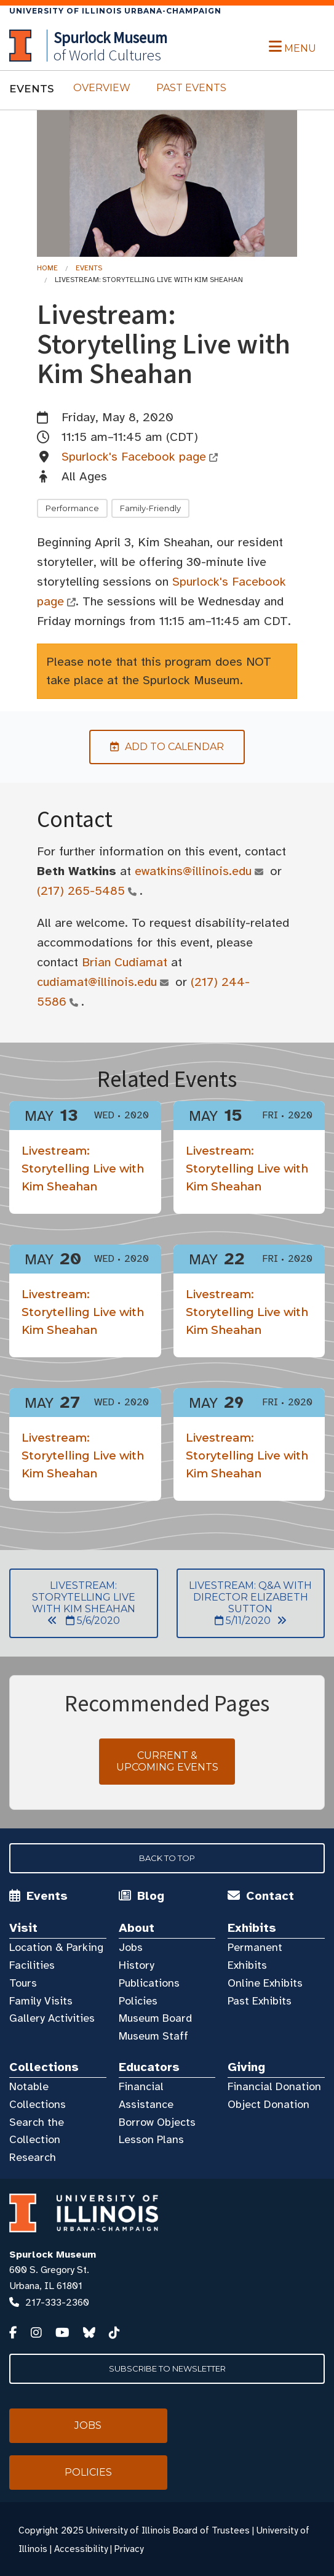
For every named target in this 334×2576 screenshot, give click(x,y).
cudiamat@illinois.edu (97, 982)
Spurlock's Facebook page (134, 456)
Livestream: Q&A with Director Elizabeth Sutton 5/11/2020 (244, 1603)
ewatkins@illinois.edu (193, 871)
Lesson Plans (151, 2139)
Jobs (131, 1947)
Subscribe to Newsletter (167, 2368)
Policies (138, 2001)
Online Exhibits (265, 1983)
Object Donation (268, 2104)
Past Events (191, 88)
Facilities (32, 1965)
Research (32, 2157)
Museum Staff (153, 2036)
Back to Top (167, 1858)
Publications (149, 1983)
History (136, 1965)
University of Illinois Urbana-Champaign (115, 10)
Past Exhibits (260, 2001)
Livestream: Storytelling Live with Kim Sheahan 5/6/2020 (72, 1603)
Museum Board (155, 2018)
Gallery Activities (52, 2018)
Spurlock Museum (52, 2254)
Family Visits (41, 2001)
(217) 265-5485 (81, 890)
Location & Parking (56, 1947)
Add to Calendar (156, 747)
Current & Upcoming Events (167, 1761)
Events (89, 268)
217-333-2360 (57, 2302)
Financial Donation (274, 2086)
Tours (23, 1983)
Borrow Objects (157, 2122)
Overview (101, 88)
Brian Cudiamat (124, 962)
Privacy (128, 2548)
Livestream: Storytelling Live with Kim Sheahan (83, 1168)
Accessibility (81, 2548)
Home (47, 268)
